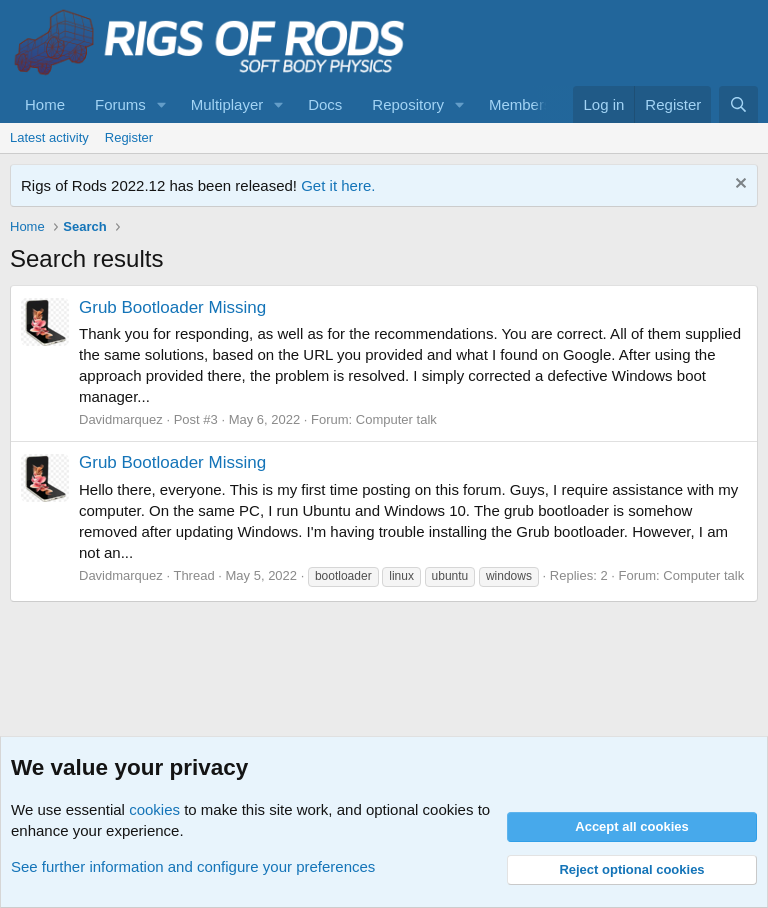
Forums (120, 104)
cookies (154, 809)
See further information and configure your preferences (193, 866)
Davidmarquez (121, 419)
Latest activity (49, 137)
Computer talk (396, 419)
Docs (325, 104)
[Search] (738, 104)
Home (45, 104)
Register (129, 137)
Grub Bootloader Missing (172, 307)
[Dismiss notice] (738, 185)
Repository (408, 104)
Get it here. (338, 185)
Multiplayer (227, 104)
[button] (162, 104)
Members (520, 104)
